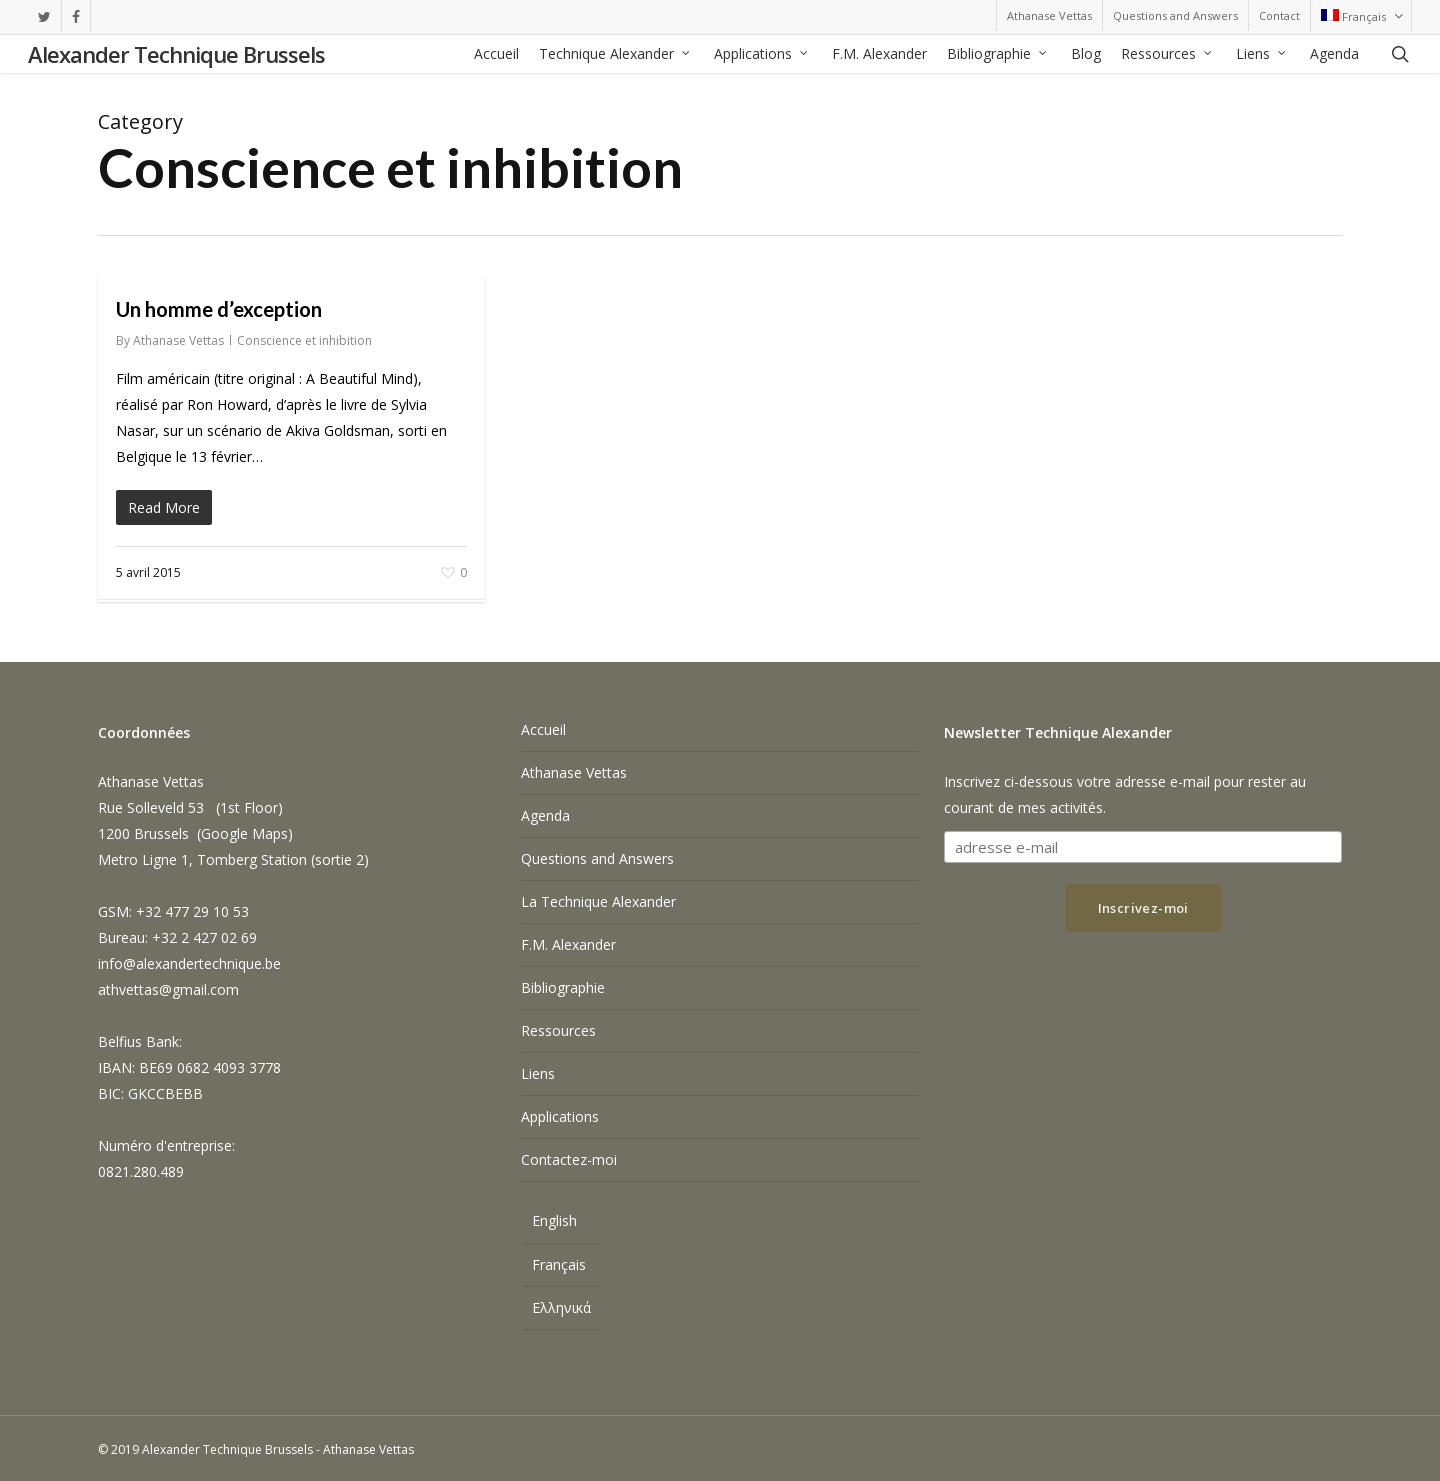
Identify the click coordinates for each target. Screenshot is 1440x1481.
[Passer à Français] (561, 1265)
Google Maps (244, 833)
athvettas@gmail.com (168, 989)
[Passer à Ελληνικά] (561, 1308)
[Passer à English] (561, 1223)
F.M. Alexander (568, 944)
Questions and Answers (597, 858)
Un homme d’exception (219, 309)
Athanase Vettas (178, 340)
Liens (538, 1073)
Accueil (543, 729)
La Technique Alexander (598, 901)
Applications (560, 1116)
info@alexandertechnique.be (189, 963)
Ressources (558, 1030)
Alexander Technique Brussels (176, 56)
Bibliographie (563, 987)
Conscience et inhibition (304, 340)
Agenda (545, 815)
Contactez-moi (569, 1159)
